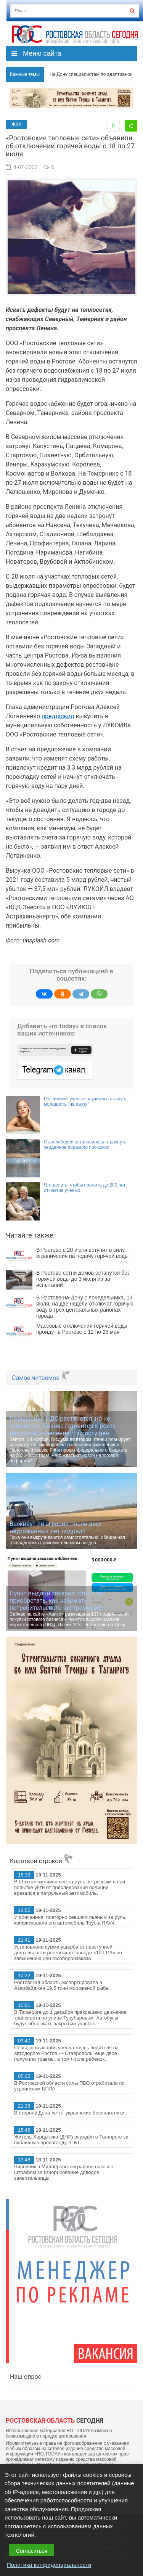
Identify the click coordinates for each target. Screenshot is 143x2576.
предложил (58, 716)
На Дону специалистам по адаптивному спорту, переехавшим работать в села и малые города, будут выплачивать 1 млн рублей (88, 74)
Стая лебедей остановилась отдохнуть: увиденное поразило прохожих (86, 1144)
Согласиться (31, 2551)
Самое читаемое (41, 1377)
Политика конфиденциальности (49, 2565)
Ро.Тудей (74, 34)
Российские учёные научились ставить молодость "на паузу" (85, 1101)
